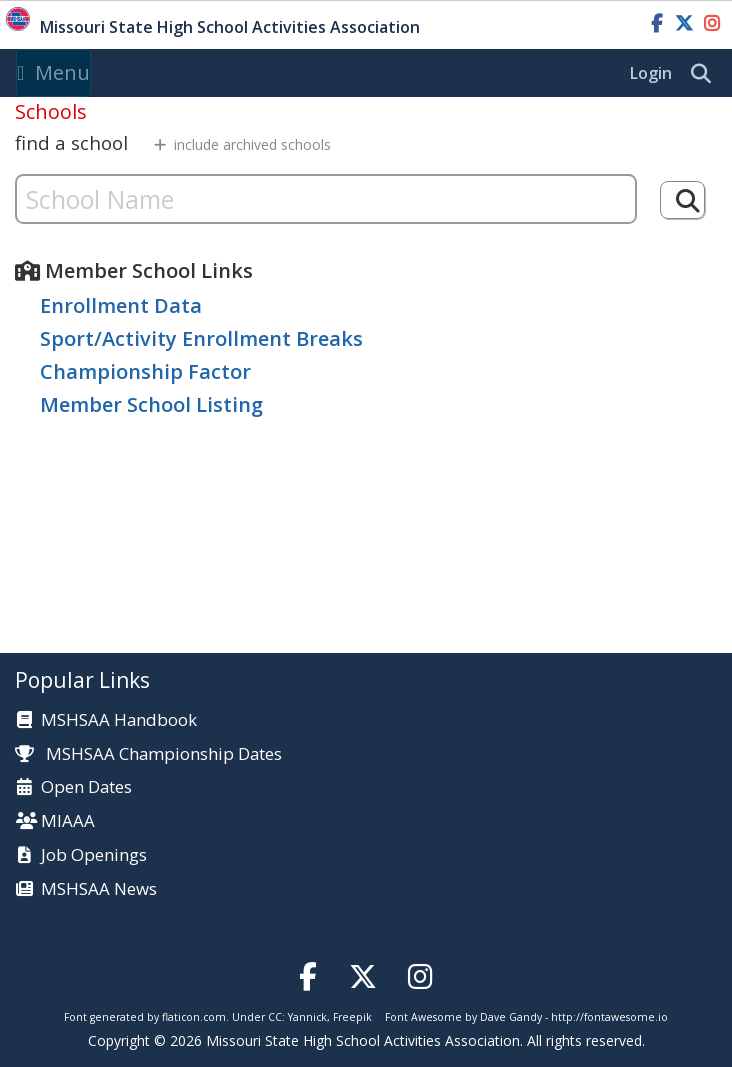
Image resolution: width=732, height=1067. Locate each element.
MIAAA (68, 821)
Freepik (352, 1017)
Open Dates (86, 787)
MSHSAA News (99, 889)
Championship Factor (145, 371)
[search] (706, 74)
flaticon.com (194, 1017)
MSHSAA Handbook (119, 720)
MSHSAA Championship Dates (148, 753)
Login (651, 73)
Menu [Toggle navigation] (53, 72)
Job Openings (94, 855)
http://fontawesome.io (609, 1017)
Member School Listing (151, 404)
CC (275, 1017)
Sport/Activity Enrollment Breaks (201, 338)
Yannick (307, 1017)
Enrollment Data (121, 305)
